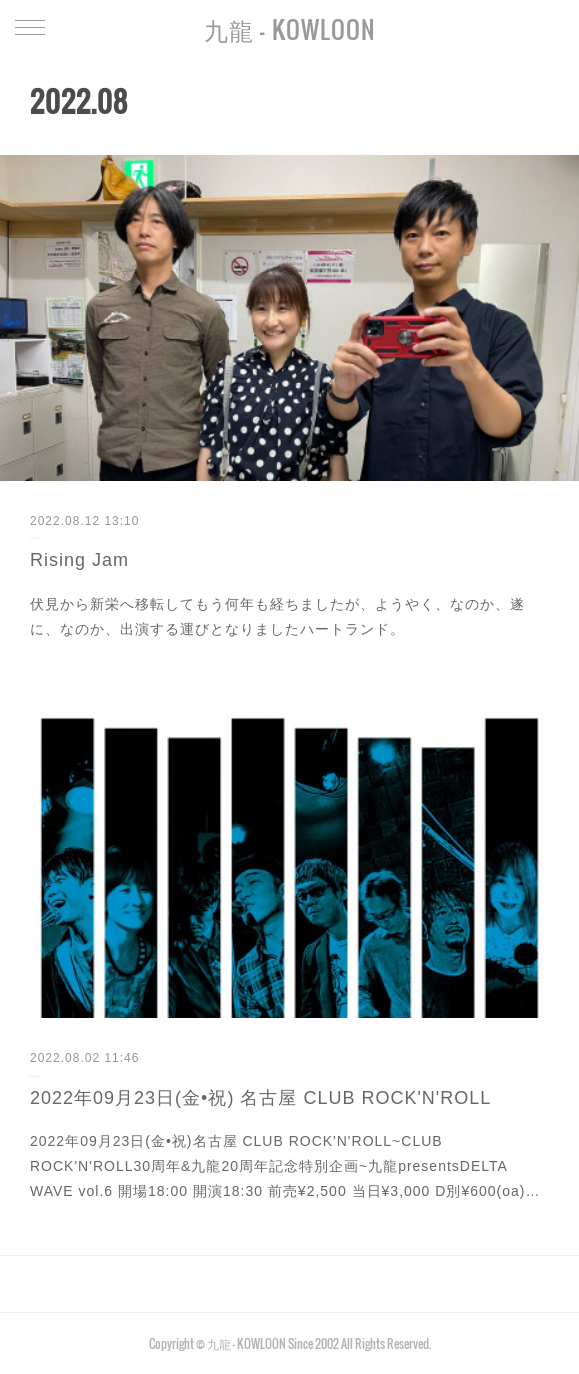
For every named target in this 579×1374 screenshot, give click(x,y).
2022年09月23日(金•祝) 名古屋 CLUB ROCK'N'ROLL (260, 1098)
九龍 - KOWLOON (290, 29)
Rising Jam (79, 560)
